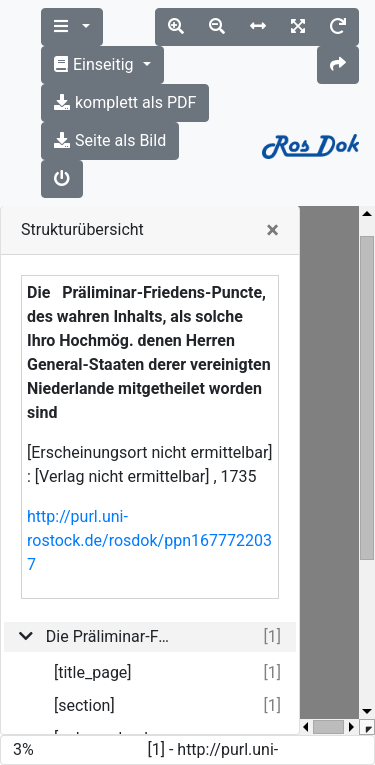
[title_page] (93, 672)
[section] (84, 705)
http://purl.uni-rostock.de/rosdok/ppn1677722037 (149, 540)
